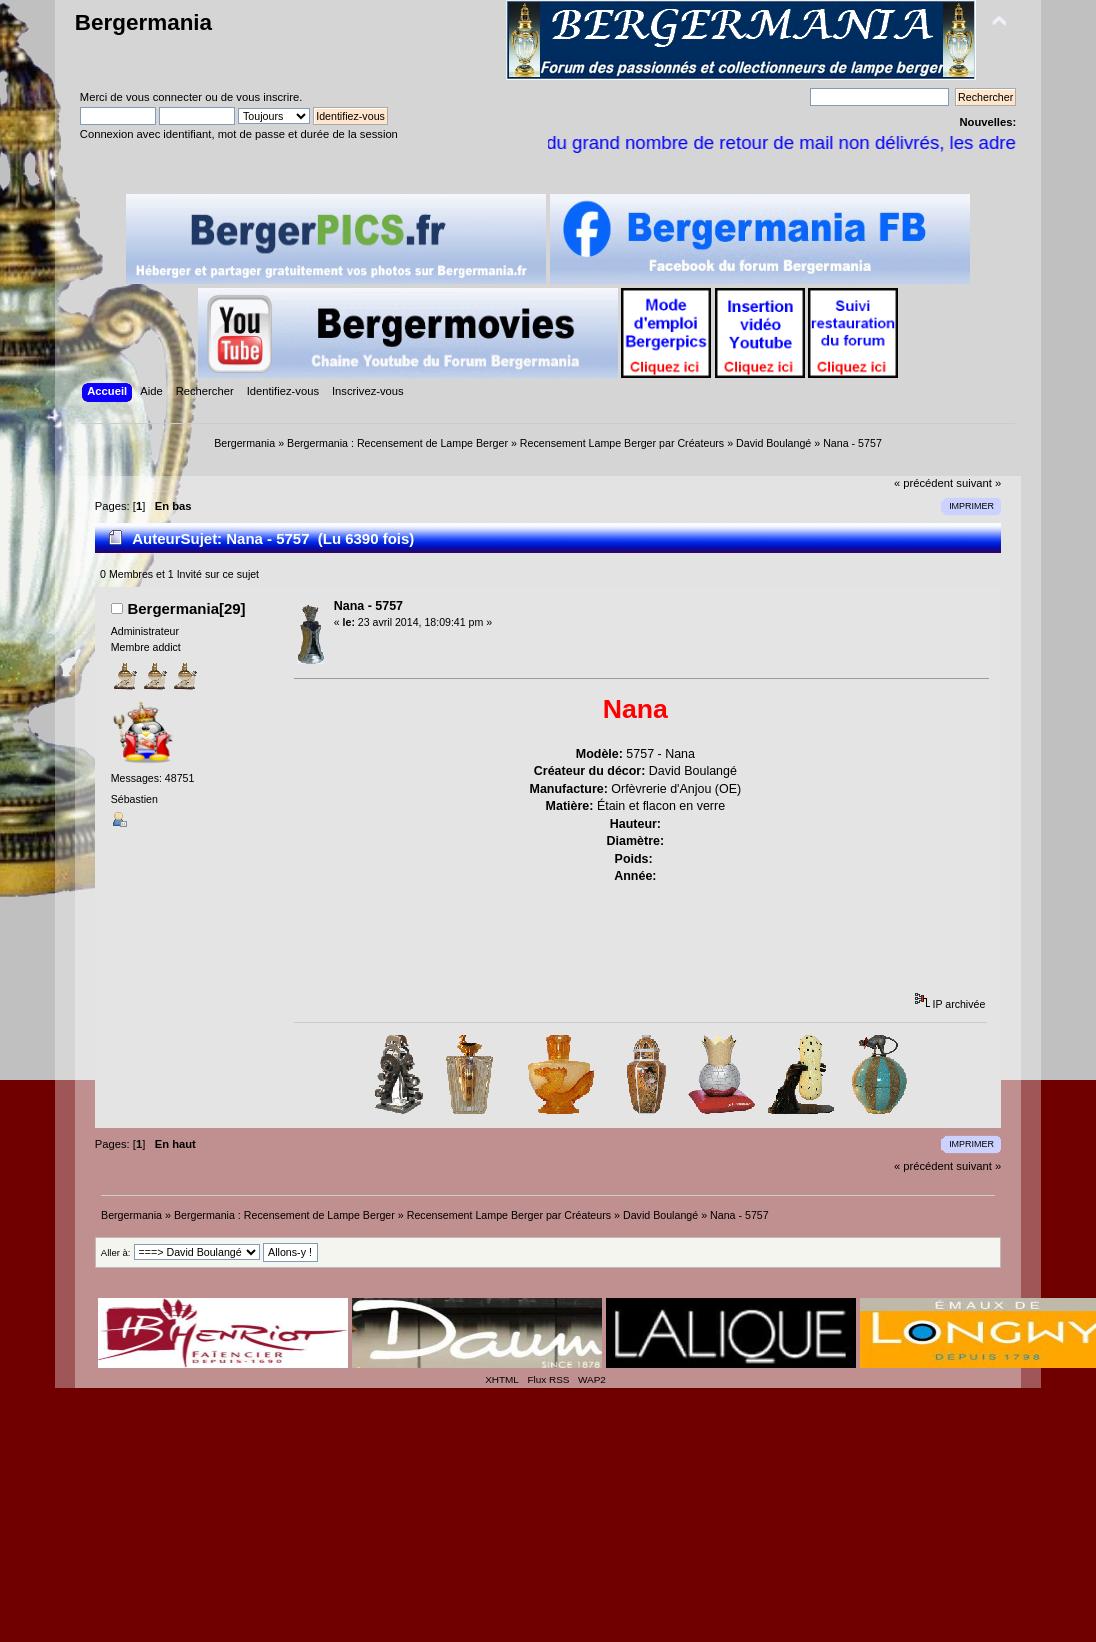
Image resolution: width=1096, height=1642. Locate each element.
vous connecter (164, 97)
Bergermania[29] (186, 608)
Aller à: (116, 1252)
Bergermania (143, 22)
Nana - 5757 (368, 606)
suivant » (978, 483)
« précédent (923, 483)
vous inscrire (267, 97)
